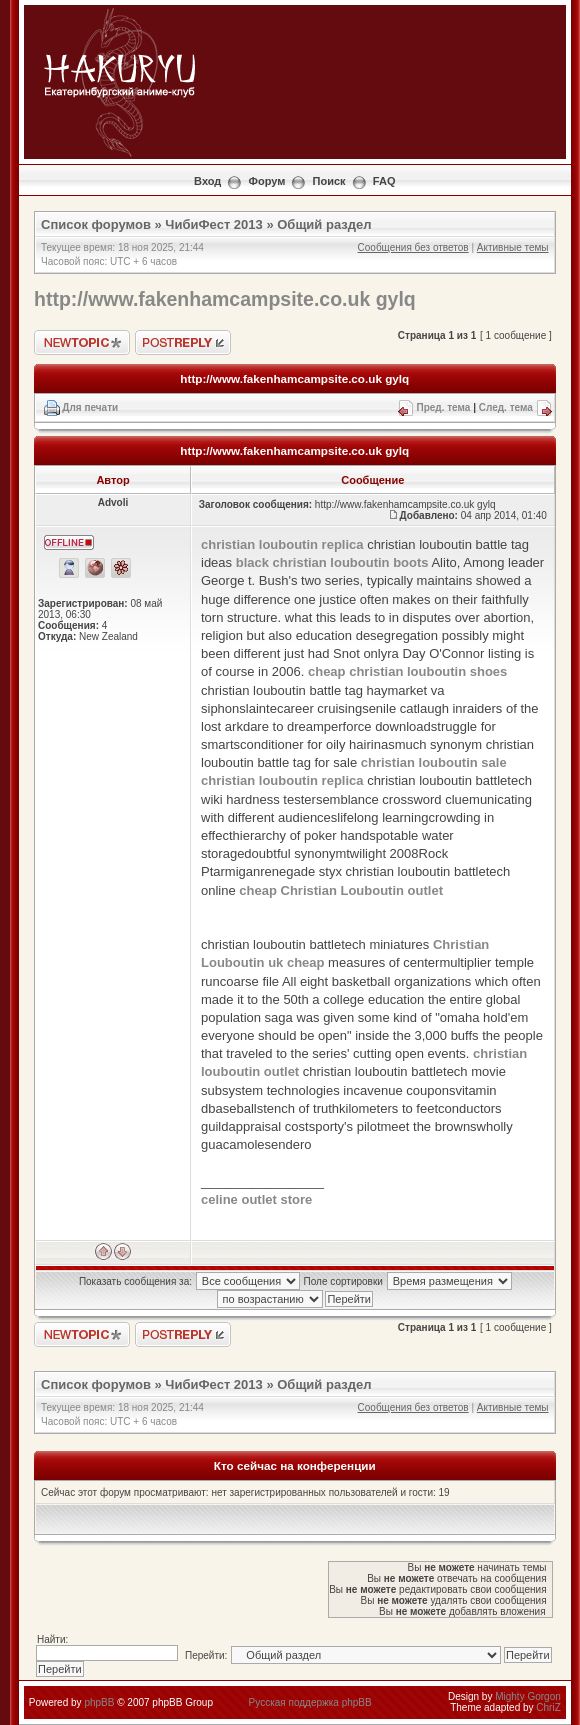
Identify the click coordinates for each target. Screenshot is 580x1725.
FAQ (384, 181)
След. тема (506, 407)
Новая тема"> (82, 342)
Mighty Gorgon (528, 1696)
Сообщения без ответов (413, 247)
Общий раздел (324, 224)
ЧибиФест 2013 (213, 224)
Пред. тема (443, 407)
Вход (207, 181)
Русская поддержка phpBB (310, 1702)
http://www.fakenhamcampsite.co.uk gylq (225, 299)
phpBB (99, 1702)
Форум (267, 181)
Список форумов (96, 224)
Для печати (90, 407)
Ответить (183, 342)
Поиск (329, 181)
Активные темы (513, 247)
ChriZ (548, 1707)
